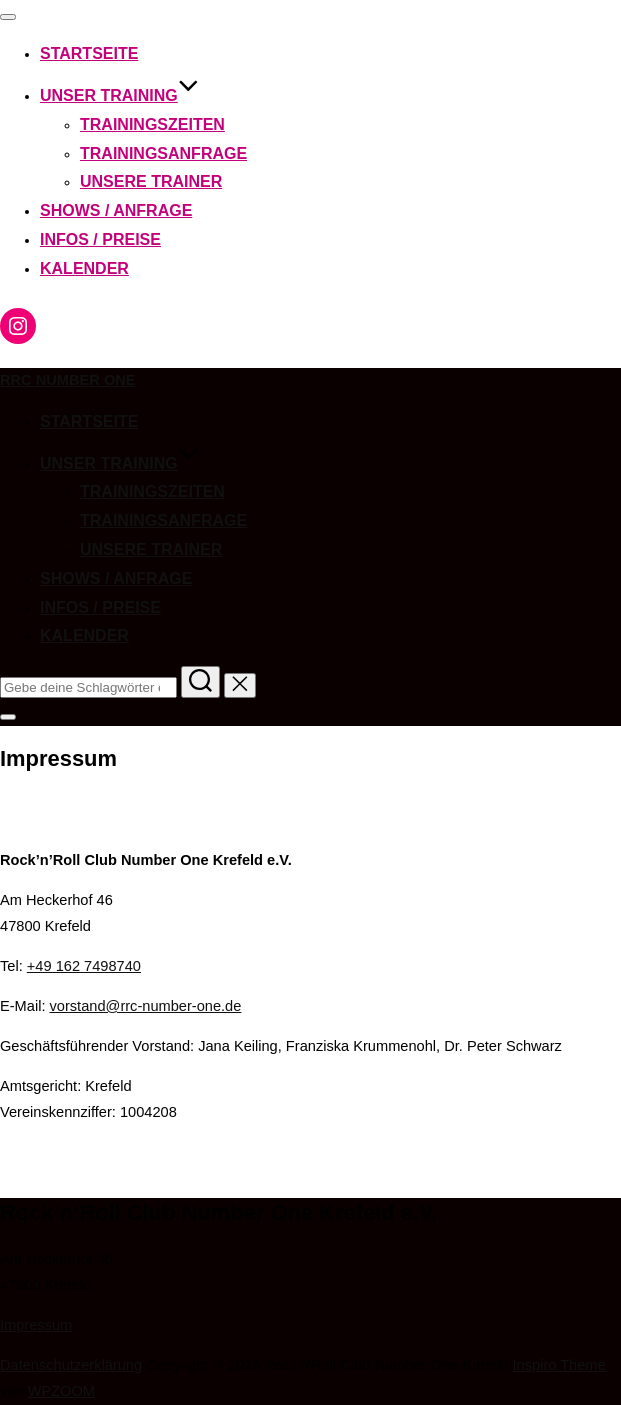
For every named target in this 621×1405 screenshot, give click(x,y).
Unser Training (119, 95)
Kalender (84, 268)
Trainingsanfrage (163, 153)
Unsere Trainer (151, 181)
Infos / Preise (100, 239)
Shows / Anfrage (116, 210)
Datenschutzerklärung (71, 1365)
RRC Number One (68, 380)
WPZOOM (61, 1391)
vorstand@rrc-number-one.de (146, 1006)
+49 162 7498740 (84, 966)
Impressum (36, 1325)
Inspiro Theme (559, 1365)
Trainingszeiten (152, 124)
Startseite (89, 53)
